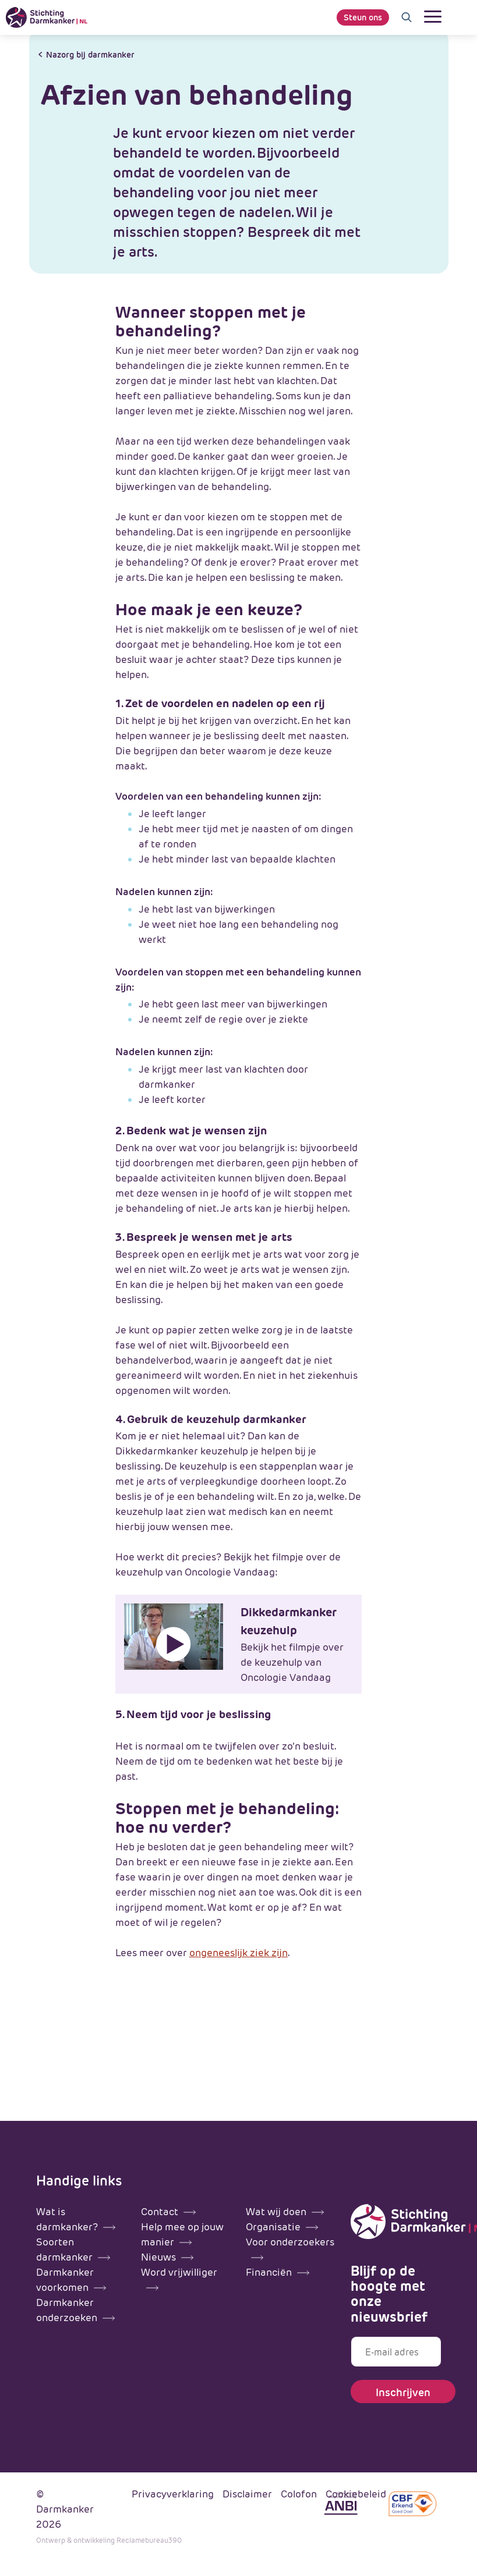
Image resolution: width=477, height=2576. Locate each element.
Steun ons (363, 17)
